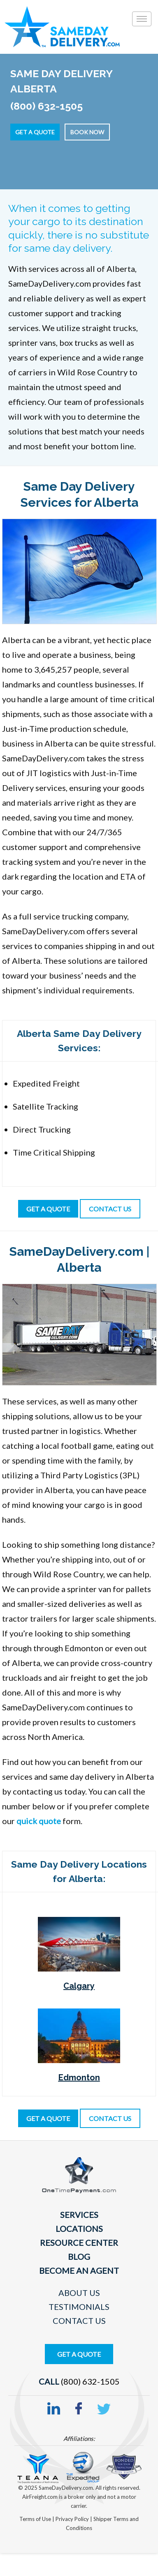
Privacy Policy (73, 2519)
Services (79, 2215)
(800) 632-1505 (90, 2381)
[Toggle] (141, 18)
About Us (79, 2293)
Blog (79, 2256)
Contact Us (79, 2321)
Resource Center (79, 2242)
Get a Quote (35, 132)
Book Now (87, 132)
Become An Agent (79, 2270)
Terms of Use (35, 2519)
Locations (79, 2229)
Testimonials (79, 2307)
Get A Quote (79, 2354)
